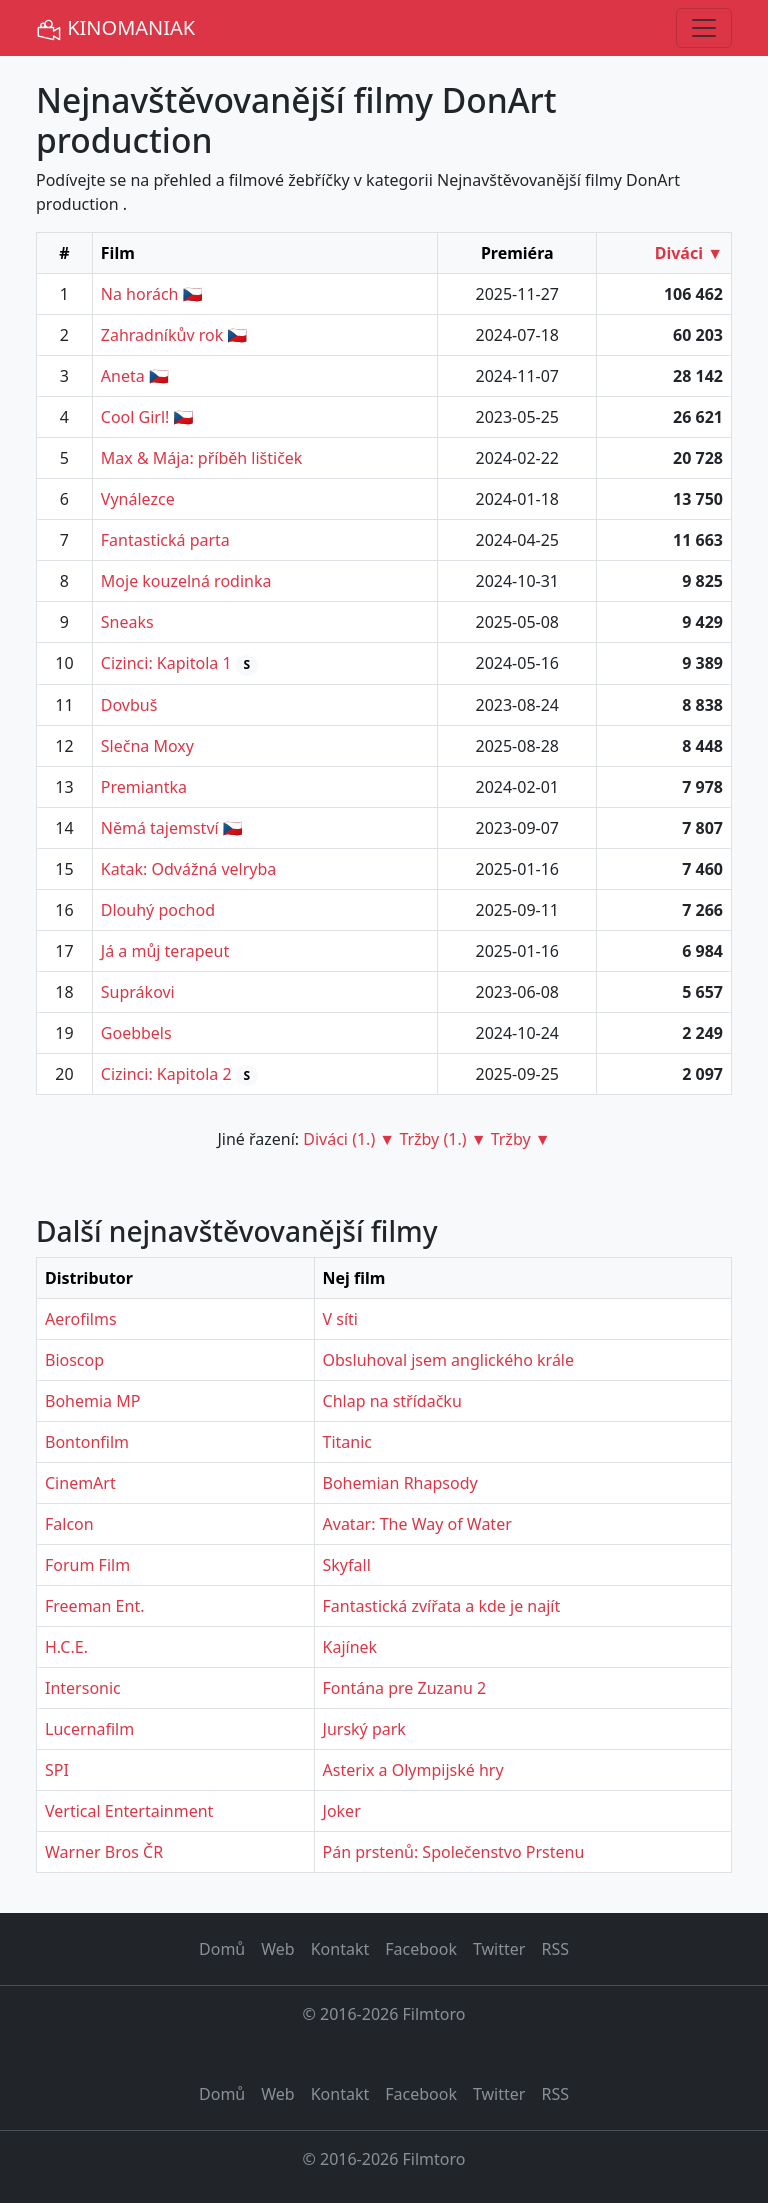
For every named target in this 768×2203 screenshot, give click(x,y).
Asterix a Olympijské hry (413, 1770)
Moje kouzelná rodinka (186, 581)
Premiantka (144, 787)
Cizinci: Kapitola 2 (166, 1074)
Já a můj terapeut (165, 951)
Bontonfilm (87, 1442)
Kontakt (340, 1949)
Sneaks (127, 622)
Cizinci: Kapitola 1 (166, 663)
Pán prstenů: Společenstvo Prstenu (454, 1852)
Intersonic (83, 1688)
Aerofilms (81, 1319)
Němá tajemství (160, 828)
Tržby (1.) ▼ (442, 1139)
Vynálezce (138, 499)
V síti (340, 1319)
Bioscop (74, 1360)
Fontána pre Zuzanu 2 (405, 1688)
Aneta (123, 376)
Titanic (347, 1442)
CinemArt (80, 1483)
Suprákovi (138, 992)
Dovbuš (129, 705)
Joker (342, 1811)
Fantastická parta (165, 540)
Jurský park (364, 1729)
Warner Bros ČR (104, 1852)
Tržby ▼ (521, 1139)
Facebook (421, 1949)
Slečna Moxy (147, 746)
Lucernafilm (89, 1729)
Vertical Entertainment (129, 1811)
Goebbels (136, 1033)
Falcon (69, 1524)
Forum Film (87, 1565)
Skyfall (347, 1565)
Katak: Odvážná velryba (188, 869)
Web (277, 1949)
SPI (57, 1770)
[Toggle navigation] (704, 28)
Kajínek (350, 1647)
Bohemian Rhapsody (400, 1483)
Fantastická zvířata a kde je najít (442, 1606)
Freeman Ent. (94, 1606)
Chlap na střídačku (392, 1401)
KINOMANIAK (115, 28)
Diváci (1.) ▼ (349, 1139)
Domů (222, 1949)
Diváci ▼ (689, 253)
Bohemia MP (92, 1401)
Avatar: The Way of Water (417, 1524)
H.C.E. (66, 1647)
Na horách (140, 294)
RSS (555, 1949)
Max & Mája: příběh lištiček (202, 458)
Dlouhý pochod (158, 910)
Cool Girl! (135, 417)
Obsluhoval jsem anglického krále (449, 1360)
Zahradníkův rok (162, 335)
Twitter (499, 1949)
